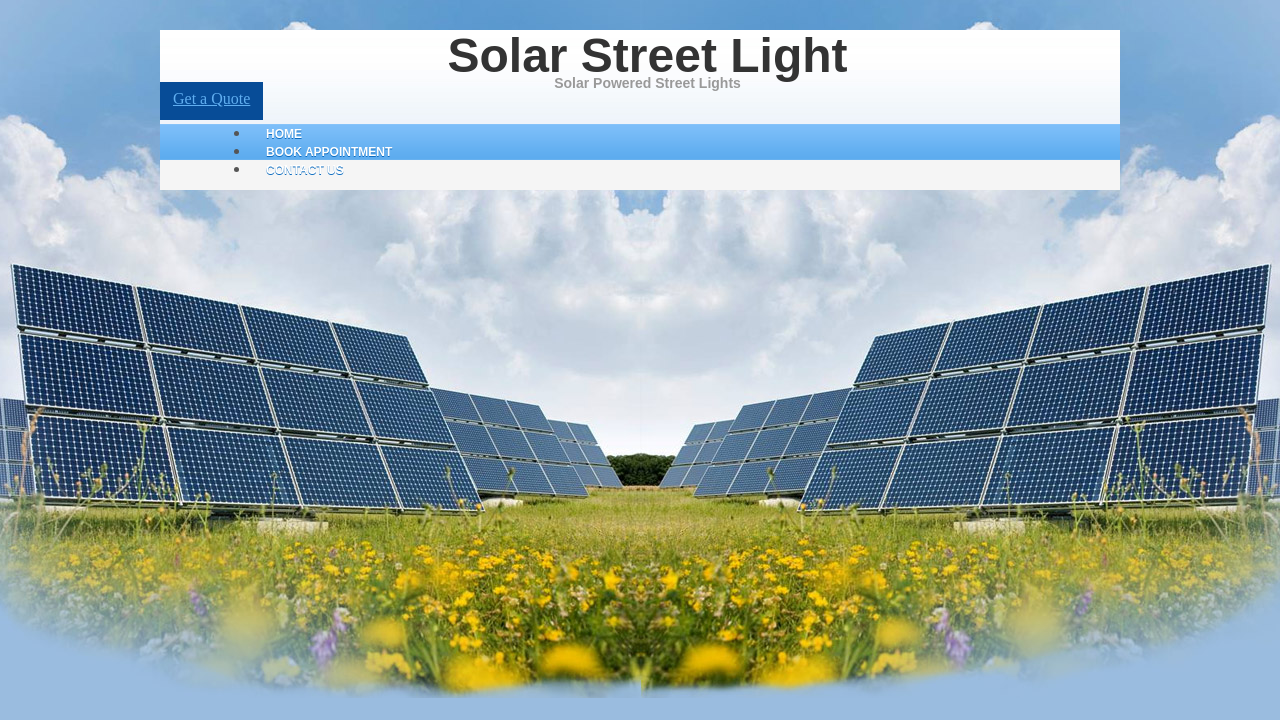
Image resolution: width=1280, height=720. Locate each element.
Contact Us (305, 170)
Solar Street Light (647, 55)
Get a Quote (211, 98)
